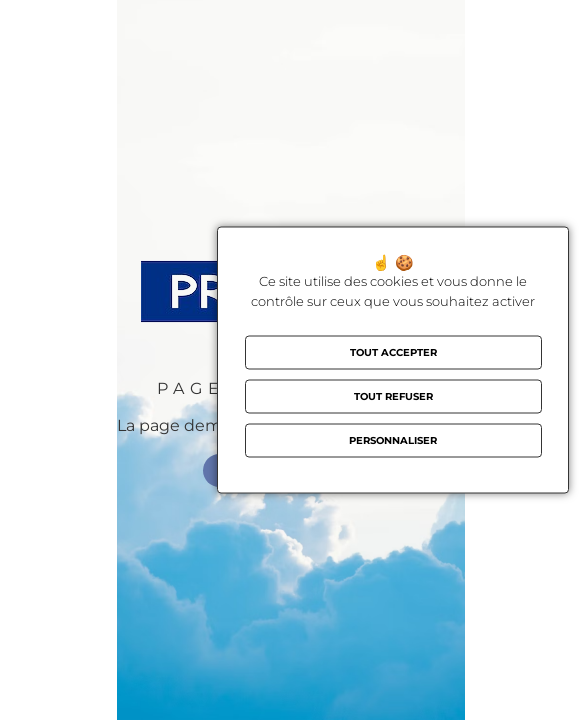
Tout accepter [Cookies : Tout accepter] (393, 352)
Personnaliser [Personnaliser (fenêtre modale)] (393, 440)
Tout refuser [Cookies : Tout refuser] (393, 396)
